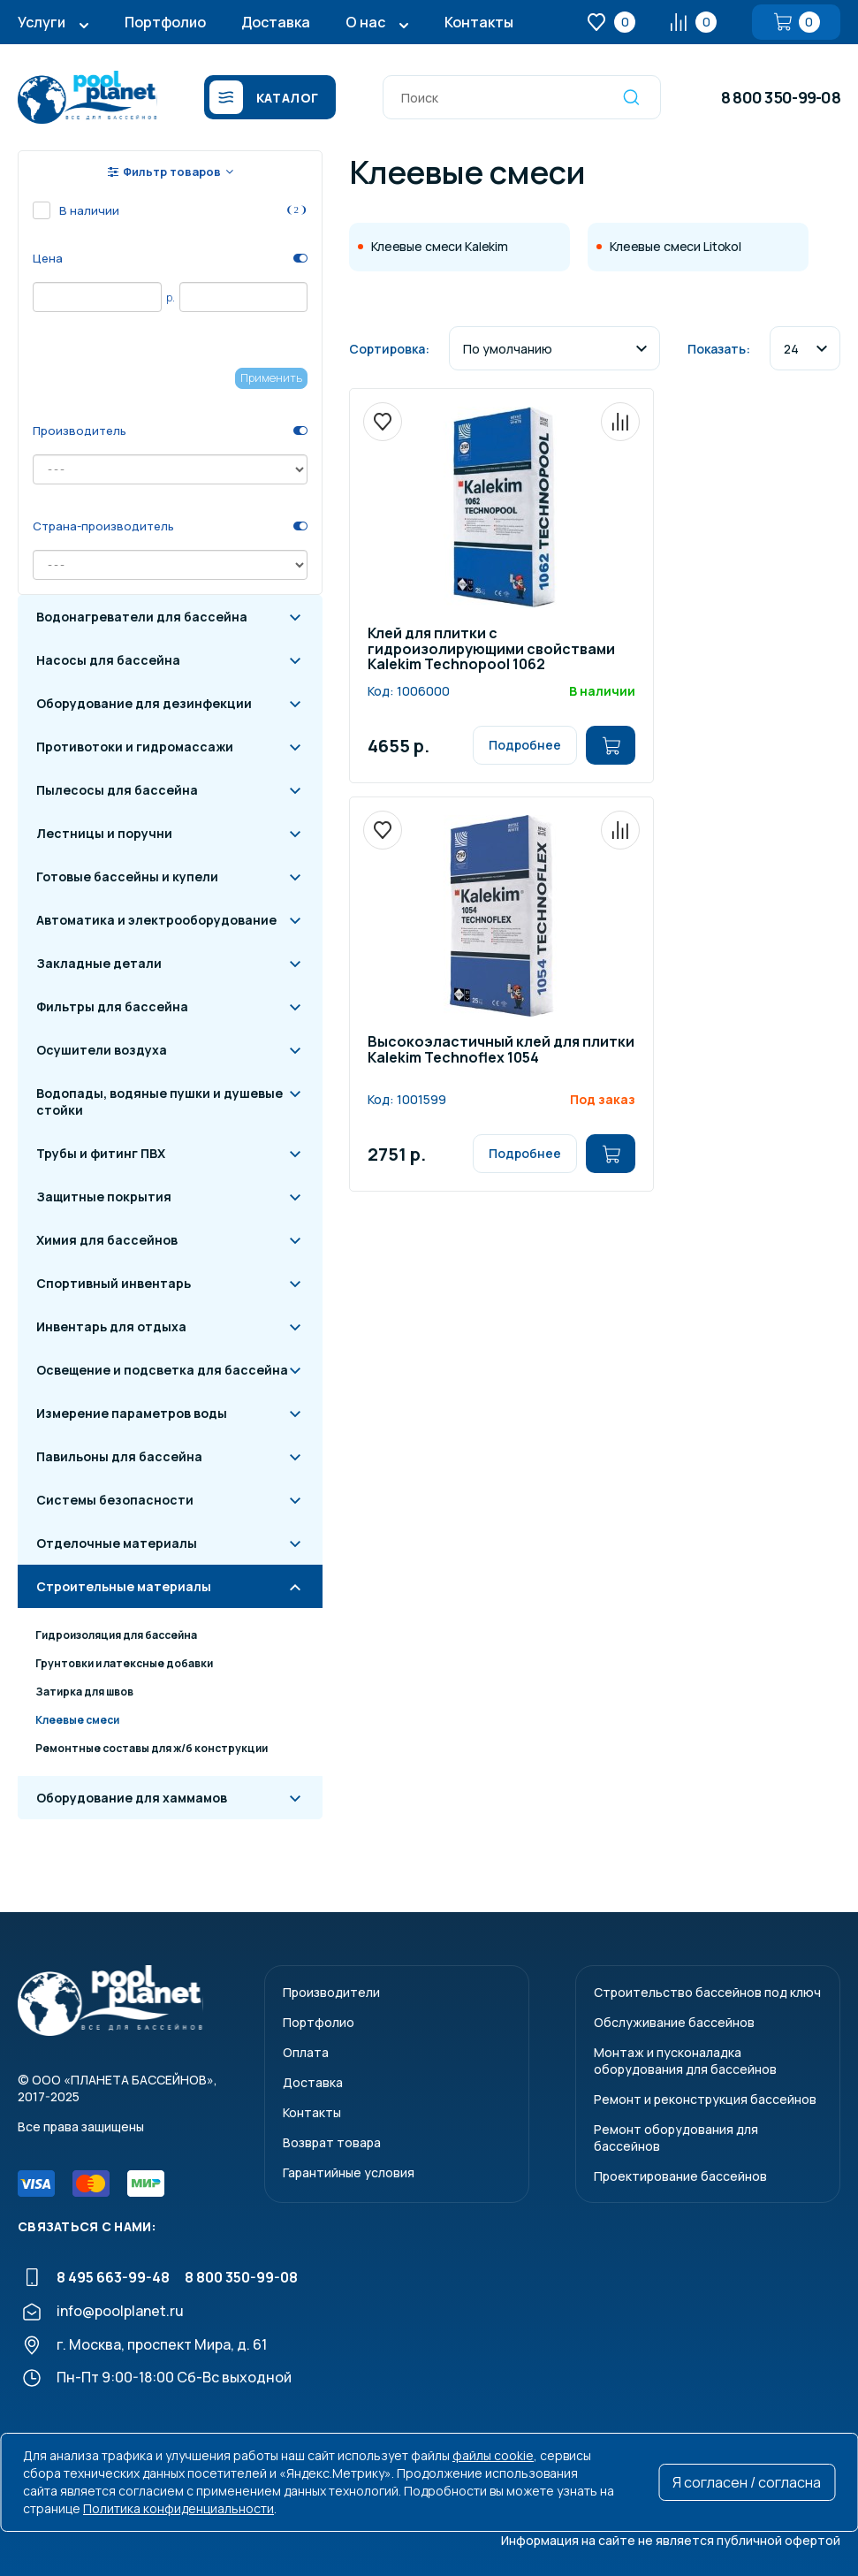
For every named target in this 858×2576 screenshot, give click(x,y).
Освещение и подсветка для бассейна (162, 1369)
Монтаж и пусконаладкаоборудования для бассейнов (685, 2060)
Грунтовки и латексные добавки (124, 1663)
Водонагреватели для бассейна (141, 616)
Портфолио (165, 22)
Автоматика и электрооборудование (156, 919)
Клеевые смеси (77, 1719)
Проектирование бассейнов (680, 2176)
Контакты (478, 22)
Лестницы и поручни (104, 833)
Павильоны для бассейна (119, 1456)
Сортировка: (389, 348)
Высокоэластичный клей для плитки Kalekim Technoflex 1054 (501, 1050)
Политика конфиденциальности (178, 2508)
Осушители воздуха (101, 1049)
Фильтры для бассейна (112, 1006)
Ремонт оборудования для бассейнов (676, 2137)
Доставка (275, 22)
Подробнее (525, 744)
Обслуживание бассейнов (674, 2022)
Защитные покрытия (103, 1196)
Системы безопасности (115, 1499)
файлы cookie (493, 2455)
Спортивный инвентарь (113, 1283)
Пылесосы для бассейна (117, 789)
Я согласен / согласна (746, 2482)
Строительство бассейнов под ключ (707, 1992)
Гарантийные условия (348, 2172)
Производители (331, 1992)
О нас (365, 22)
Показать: (718, 348)
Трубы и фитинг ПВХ (100, 1153)
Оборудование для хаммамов (131, 1797)
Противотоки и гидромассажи (134, 746)
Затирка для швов (84, 1691)
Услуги (41, 22)
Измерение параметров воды (131, 1413)
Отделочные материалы (116, 1543)
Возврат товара (332, 2142)
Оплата (306, 2052)
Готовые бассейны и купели (127, 876)
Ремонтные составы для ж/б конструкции (151, 1748)
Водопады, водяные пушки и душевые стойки (159, 1101)
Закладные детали (99, 963)
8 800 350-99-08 (780, 97)
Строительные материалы (123, 1586)
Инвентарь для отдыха (111, 1326)
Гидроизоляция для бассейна (116, 1634)
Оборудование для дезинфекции (144, 703)
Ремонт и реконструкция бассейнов (705, 2099)
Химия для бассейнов (107, 1239)
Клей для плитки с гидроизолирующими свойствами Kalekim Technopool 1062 (491, 650)
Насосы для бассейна (108, 660)
